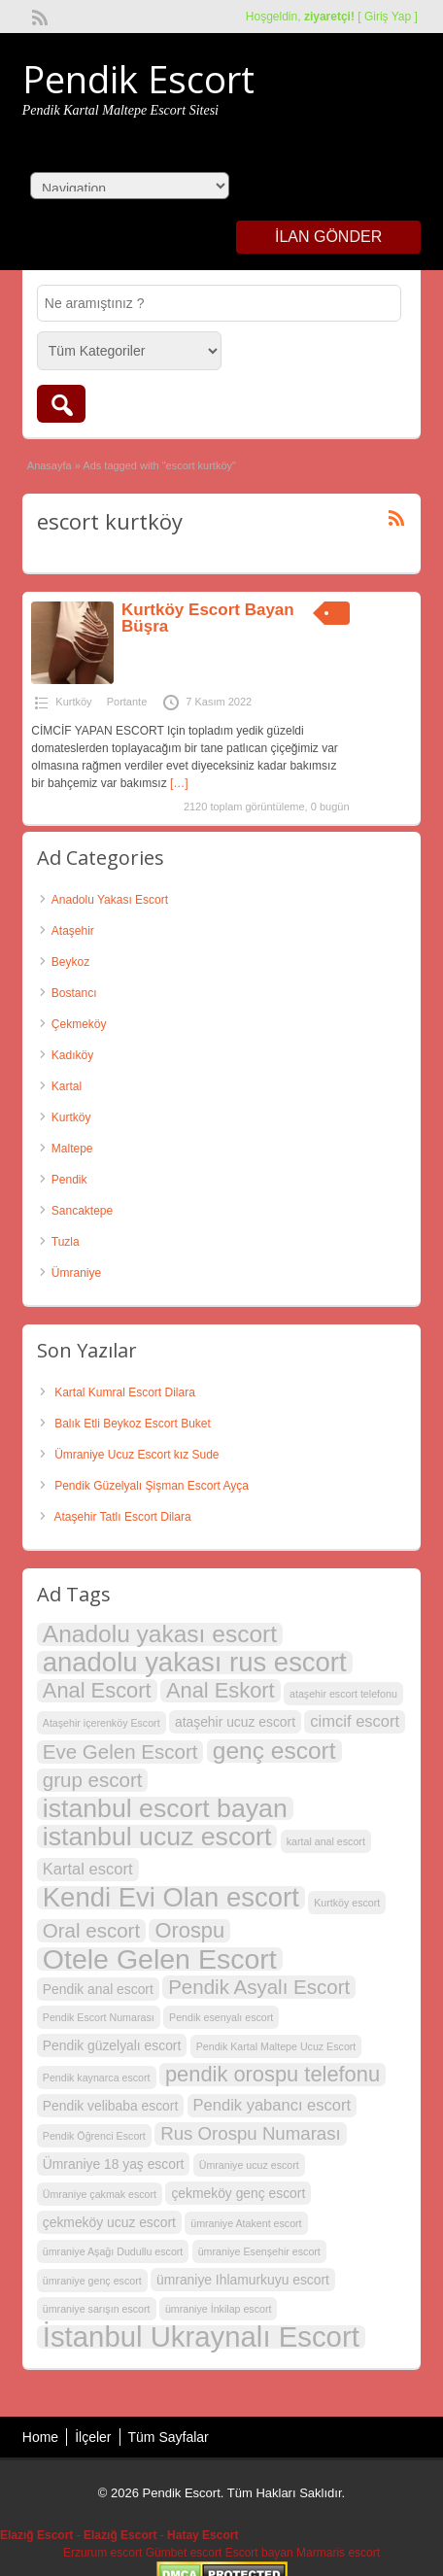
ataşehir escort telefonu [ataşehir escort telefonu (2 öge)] (343, 1694)
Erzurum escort (102, 2552)
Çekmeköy (79, 1024)
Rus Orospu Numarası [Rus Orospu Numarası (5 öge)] (250, 2133)
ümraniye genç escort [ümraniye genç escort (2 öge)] (92, 2280)
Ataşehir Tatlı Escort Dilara (121, 1517)
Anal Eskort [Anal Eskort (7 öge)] (220, 1690)
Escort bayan (259, 2552)
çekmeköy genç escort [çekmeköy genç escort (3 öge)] (238, 2193)
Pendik (69, 1179)
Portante (127, 701)
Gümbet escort (184, 2552)
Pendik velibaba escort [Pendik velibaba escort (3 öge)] (110, 2105)
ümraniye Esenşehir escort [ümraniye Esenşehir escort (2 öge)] (259, 2251)
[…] (179, 783)
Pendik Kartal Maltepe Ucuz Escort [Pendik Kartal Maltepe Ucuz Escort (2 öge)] (276, 2046)
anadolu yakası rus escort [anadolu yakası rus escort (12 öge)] (195, 1662)
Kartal (66, 1086)
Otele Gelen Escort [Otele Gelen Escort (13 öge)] (160, 1959)
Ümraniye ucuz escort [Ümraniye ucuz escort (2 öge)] (249, 2165)
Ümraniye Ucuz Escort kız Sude (136, 1454)
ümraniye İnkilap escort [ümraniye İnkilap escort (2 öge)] (218, 2309)
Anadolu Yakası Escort (109, 900)
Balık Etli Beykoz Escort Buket (132, 1423)
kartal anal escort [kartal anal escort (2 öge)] (326, 1841)
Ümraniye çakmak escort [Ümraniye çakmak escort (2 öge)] (99, 2194)
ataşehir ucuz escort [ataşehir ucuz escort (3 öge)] (235, 1722)
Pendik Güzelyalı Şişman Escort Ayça (151, 1486)
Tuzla (65, 1242)
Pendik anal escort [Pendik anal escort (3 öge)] (98, 1989)
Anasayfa (49, 465)
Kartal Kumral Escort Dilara (124, 1392)
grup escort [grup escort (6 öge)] (93, 1780)
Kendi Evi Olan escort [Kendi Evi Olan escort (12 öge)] (171, 1897)
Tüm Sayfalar (168, 2437)
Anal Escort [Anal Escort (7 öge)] (97, 1690)
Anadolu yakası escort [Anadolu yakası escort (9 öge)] (160, 1634)
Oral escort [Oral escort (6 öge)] (91, 1930)
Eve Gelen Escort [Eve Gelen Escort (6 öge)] (120, 1751)
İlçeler (93, 2437)
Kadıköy (72, 1055)
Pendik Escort (138, 78)
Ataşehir (72, 931)
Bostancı (74, 993)
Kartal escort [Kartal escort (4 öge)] (88, 1869)
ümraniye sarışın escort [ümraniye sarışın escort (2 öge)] (97, 2309)
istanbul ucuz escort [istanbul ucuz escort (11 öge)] (157, 1836)
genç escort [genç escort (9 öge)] (274, 1751)
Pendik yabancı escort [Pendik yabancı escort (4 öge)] (272, 2105)
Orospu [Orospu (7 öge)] (189, 1930)
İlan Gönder (328, 236)
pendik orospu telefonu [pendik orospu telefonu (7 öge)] (272, 2074)
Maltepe (72, 1148)
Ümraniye (76, 1273)
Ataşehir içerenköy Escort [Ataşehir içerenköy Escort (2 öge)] (101, 1723)
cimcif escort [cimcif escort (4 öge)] (354, 1721)
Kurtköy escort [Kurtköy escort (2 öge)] (347, 1902)
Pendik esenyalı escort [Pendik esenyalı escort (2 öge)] (221, 2017)
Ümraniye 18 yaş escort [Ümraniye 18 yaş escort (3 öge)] (114, 2164)
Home (40, 2437)
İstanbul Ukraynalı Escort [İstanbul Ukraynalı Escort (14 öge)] (201, 2337)
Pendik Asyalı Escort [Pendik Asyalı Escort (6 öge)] (259, 1986)
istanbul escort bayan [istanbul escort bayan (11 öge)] (165, 1808)
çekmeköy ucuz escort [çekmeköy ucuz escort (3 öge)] (109, 2222)
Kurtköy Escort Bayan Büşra (207, 618)
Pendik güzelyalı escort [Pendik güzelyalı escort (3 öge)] (112, 2045)
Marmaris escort (338, 2552)
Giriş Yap (387, 16)
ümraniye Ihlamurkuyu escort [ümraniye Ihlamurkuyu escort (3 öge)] (242, 2279)
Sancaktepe (82, 1211)
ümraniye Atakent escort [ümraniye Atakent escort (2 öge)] (245, 2223)
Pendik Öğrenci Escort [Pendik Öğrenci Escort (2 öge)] (94, 2136)
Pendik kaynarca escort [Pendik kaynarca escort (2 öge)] (97, 2077)
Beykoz (70, 962)
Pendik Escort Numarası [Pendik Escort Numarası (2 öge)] (98, 2017)
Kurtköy (73, 701)
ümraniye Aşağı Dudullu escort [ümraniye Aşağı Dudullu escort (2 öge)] (113, 2251)
